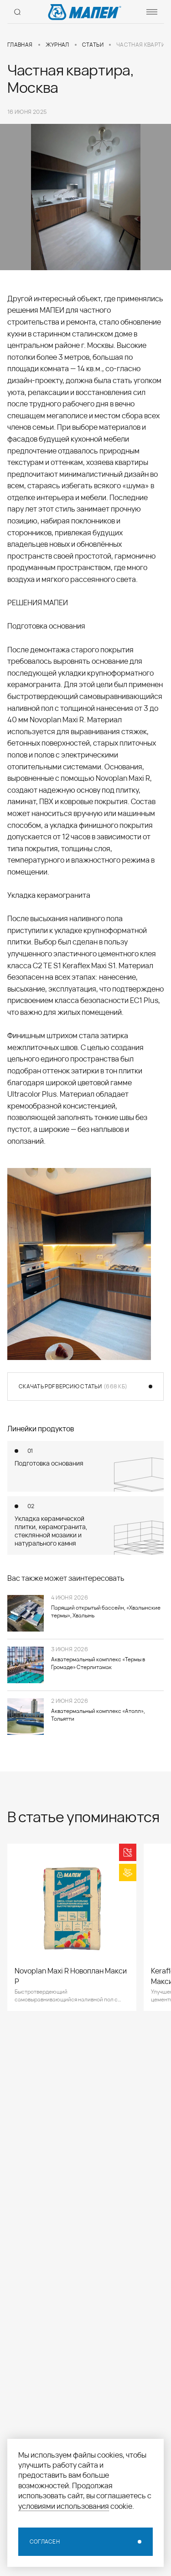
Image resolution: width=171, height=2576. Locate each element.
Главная (20, 45)
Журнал (57, 45)
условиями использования (63, 2506)
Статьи (93, 45)
